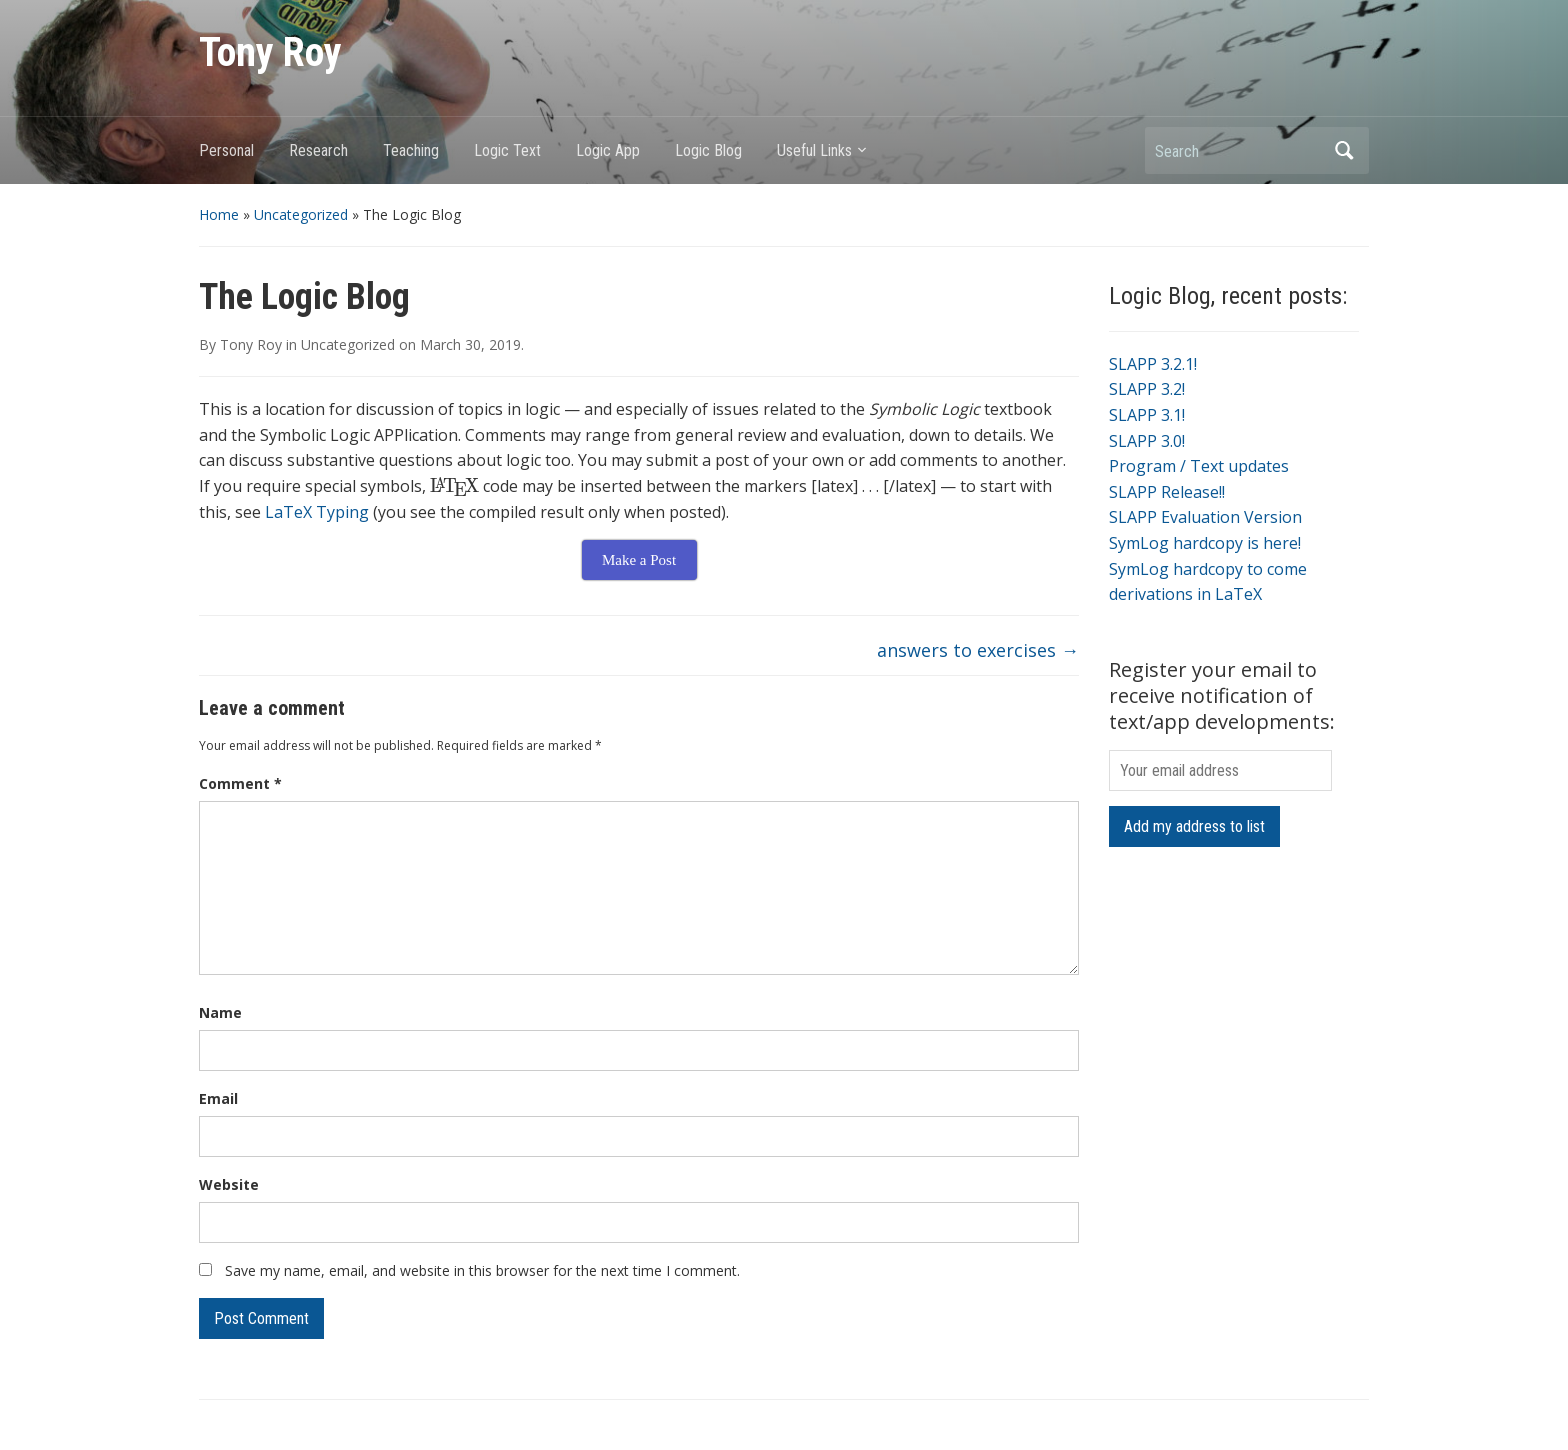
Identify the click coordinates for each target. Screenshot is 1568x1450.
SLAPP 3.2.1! (1153, 364)
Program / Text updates (1199, 466)
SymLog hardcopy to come (1208, 569)
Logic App (608, 150)
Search (1344, 150)
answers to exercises (978, 650)
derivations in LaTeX (1185, 594)
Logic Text (507, 150)
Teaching (411, 150)
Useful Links (814, 150)
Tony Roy (270, 52)
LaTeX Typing (317, 512)
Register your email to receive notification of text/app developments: (1222, 695)
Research (318, 150)
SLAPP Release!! (1167, 492)
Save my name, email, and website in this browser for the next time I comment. (482, 1270)
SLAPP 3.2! (1147, 389)
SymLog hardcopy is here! (1205, 543)
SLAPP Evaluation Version (1205, 517)
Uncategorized (301, 214)
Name (220, 1012)
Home (219, 214)
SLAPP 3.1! (1147, 415)
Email (218, 1098)
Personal (226, 150)
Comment (240, 783)
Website (229, 1184)
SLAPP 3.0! (1147, 441)
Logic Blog (708, 150)
